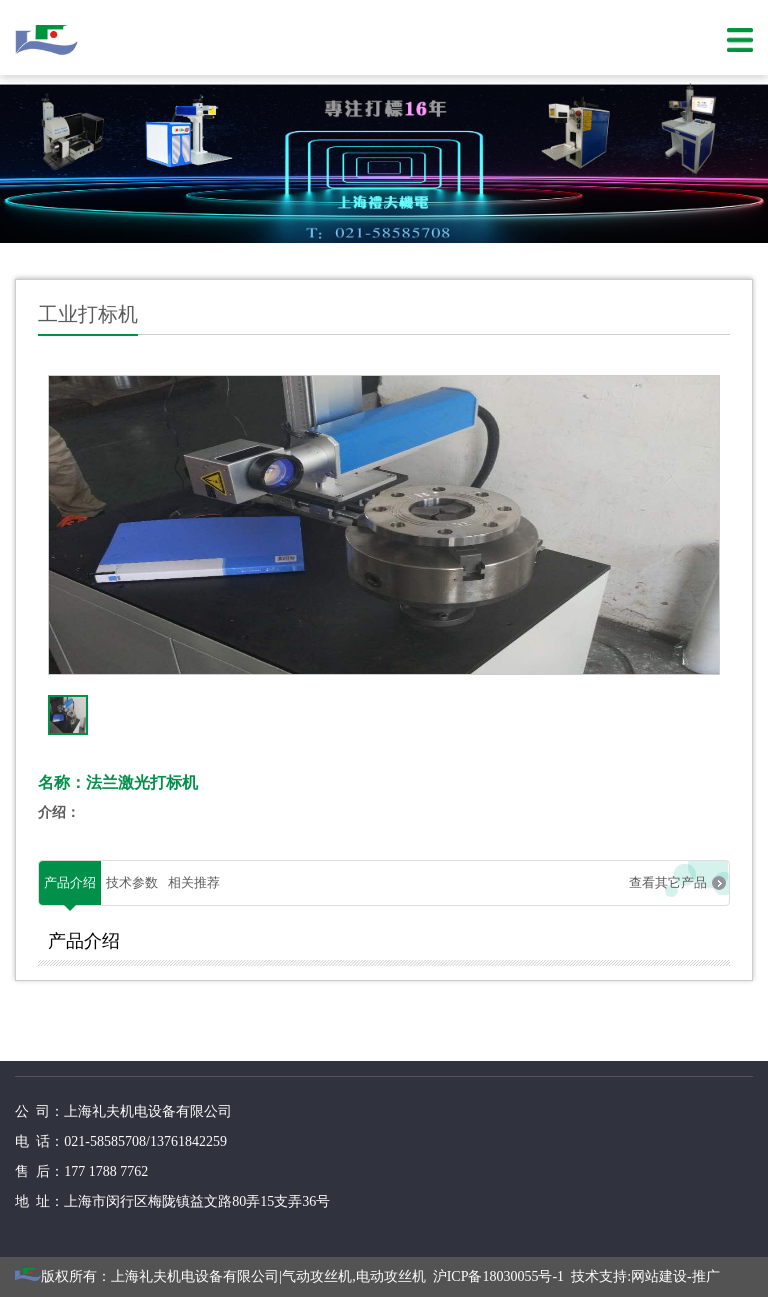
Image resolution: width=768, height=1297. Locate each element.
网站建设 (659, 1276)
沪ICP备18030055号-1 (498, 1276)
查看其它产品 (668, 882)
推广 (706, 1276)
